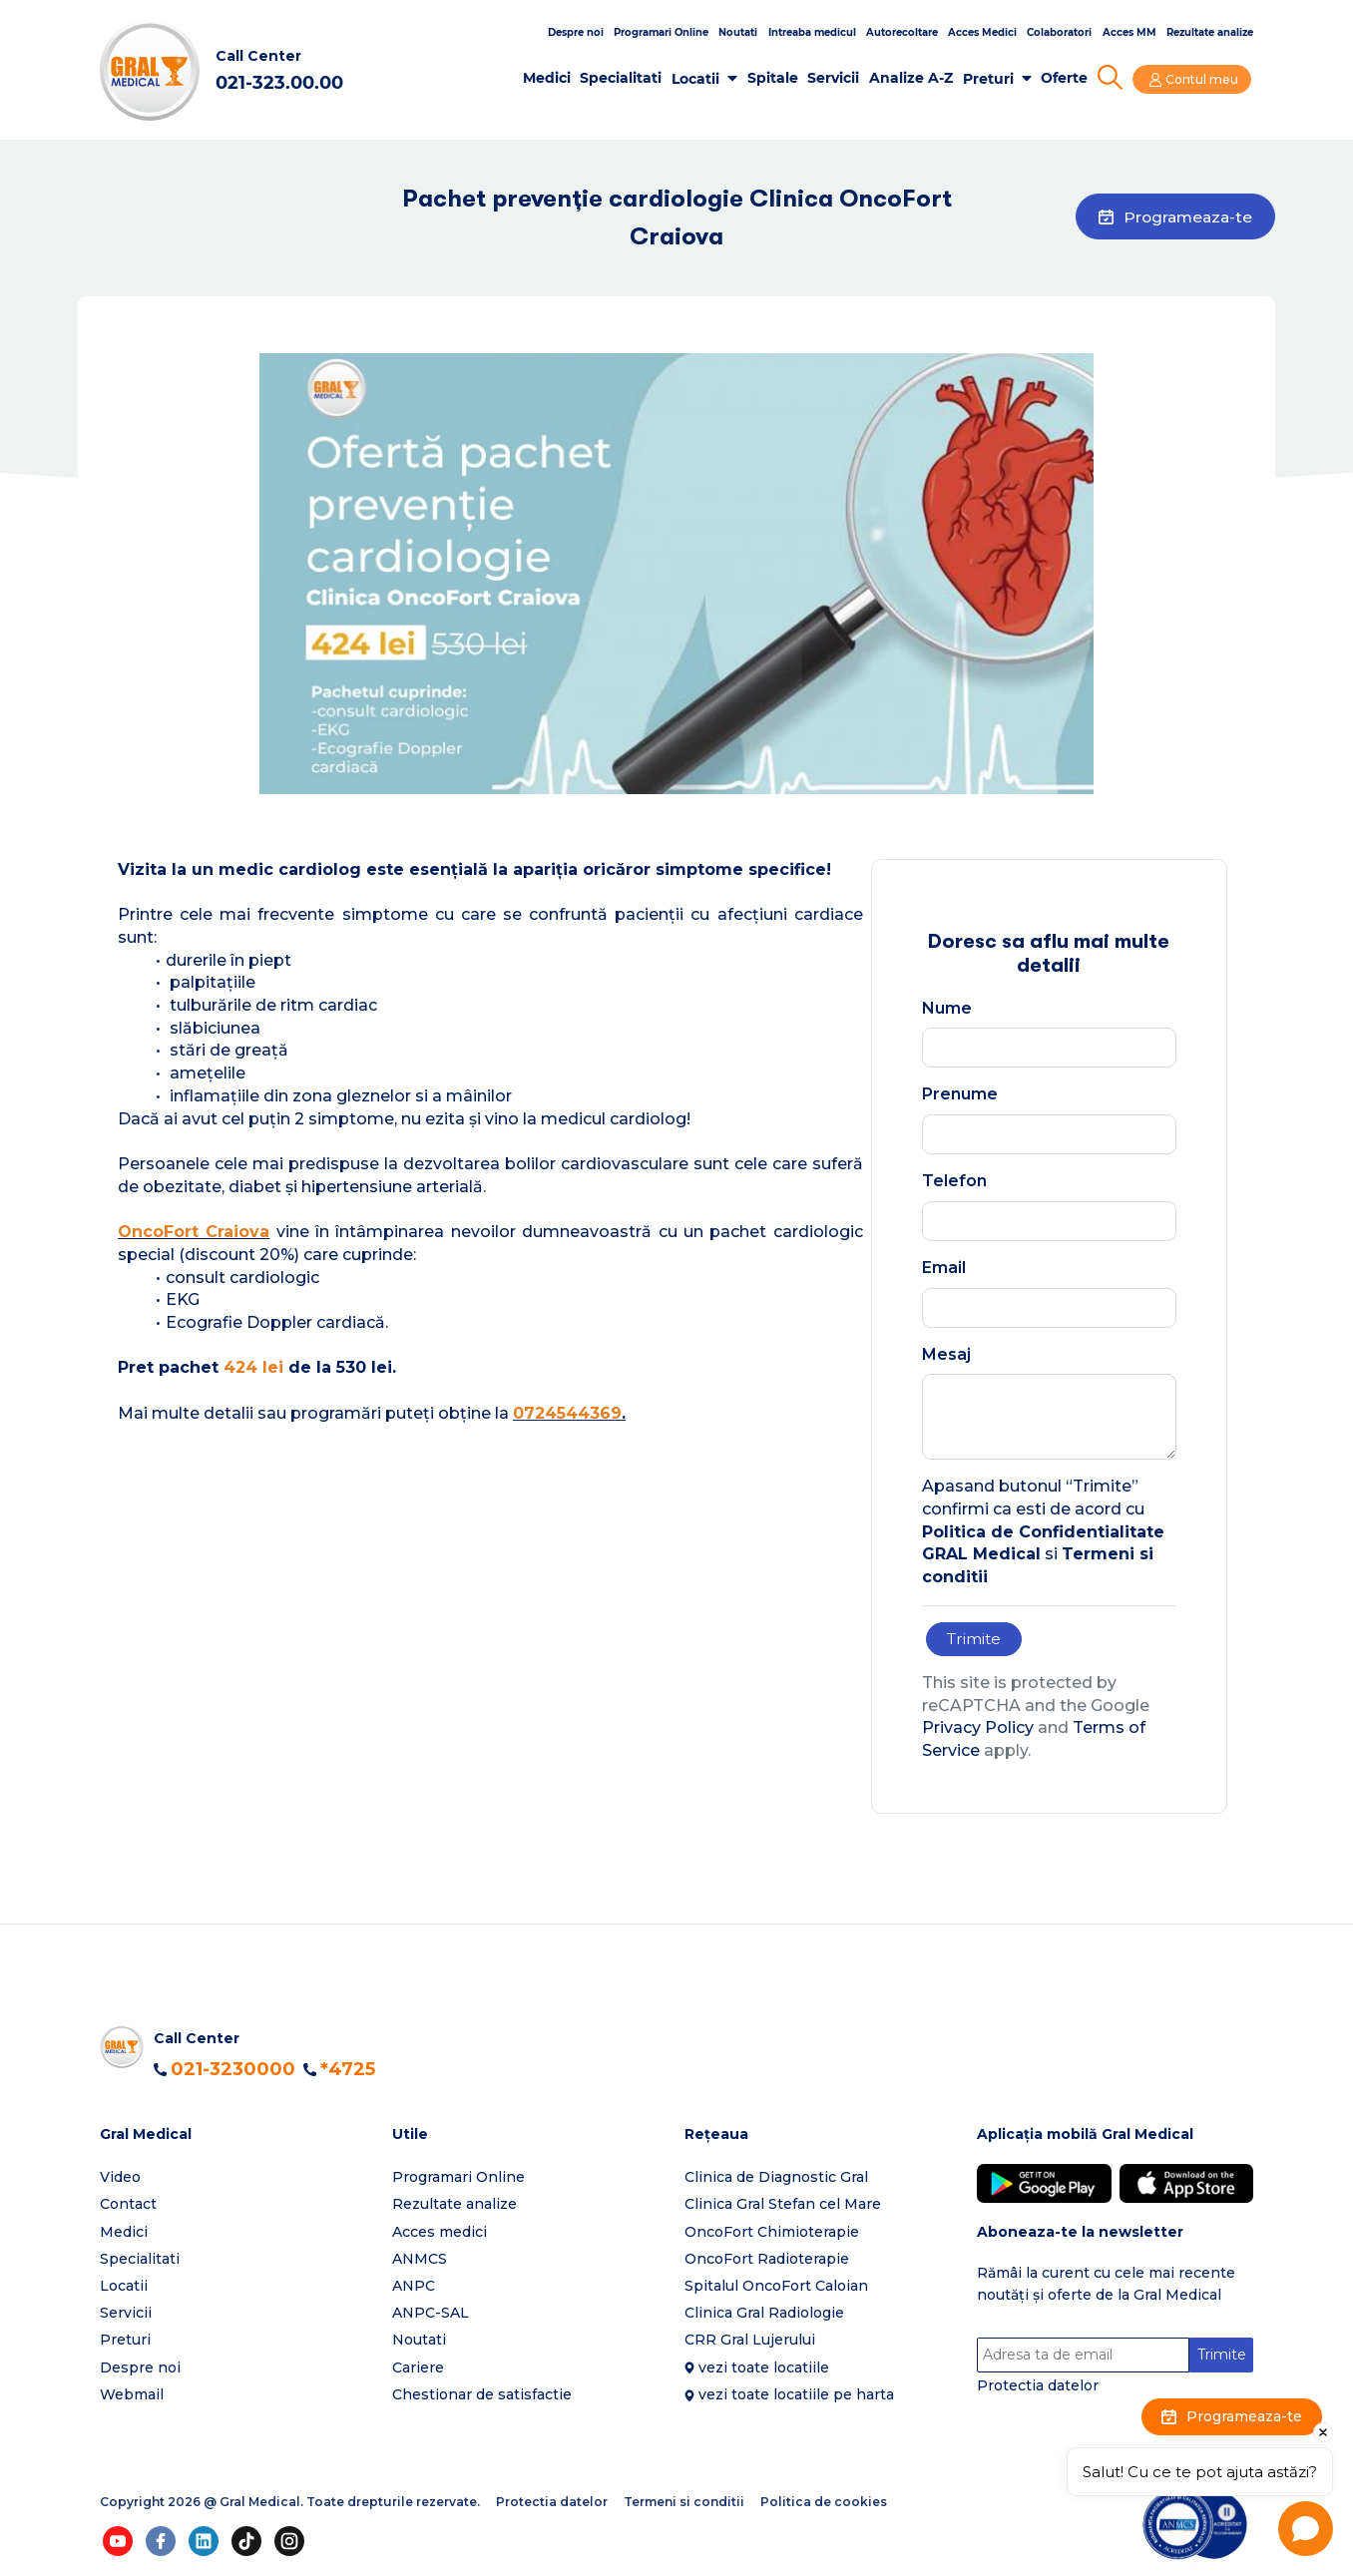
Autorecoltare (902, 32)
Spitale (774, 78)
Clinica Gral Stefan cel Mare (782, 2205)
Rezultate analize (1209, 32)
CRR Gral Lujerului (749, 2341)
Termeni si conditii (684, 2502)
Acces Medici (982, 32)
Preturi (990, 79)
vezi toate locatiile (763, 2367)
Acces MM (1129, 32)
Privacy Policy (978, 1728)
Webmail (132, 2394)
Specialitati (624, 78)
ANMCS (419, 2259)
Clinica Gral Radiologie (764, 2314)
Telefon (954, 1180)
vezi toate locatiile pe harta (796, 2394)
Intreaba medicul (812, 32)
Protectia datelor (1038, 2386)
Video (120, 2178)
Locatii (698, 79)
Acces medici (439, 2232)
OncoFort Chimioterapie (771, 2232)
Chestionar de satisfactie (482, 2394)
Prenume (960, 1093)
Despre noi (576, 32)
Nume (947, 1008)
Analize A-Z (914, 78)
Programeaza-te (1170, 218)
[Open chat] (1305, 2528)
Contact (128, 2205)
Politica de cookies (823, 2502)
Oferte (1067, 78)
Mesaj (946, 1354)
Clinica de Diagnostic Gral (776, 2178)
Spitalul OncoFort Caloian (776, 2287)
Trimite (975, 1638)
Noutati (737, 32)
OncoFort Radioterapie (766, 2259)
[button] (238, 2135)
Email (944, 1267)
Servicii (836, 78)
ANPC (413, 2287)
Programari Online (661, 32)
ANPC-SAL (430, 2314)
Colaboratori (1059, 32)
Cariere (418, 2367)
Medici (549, 78)
